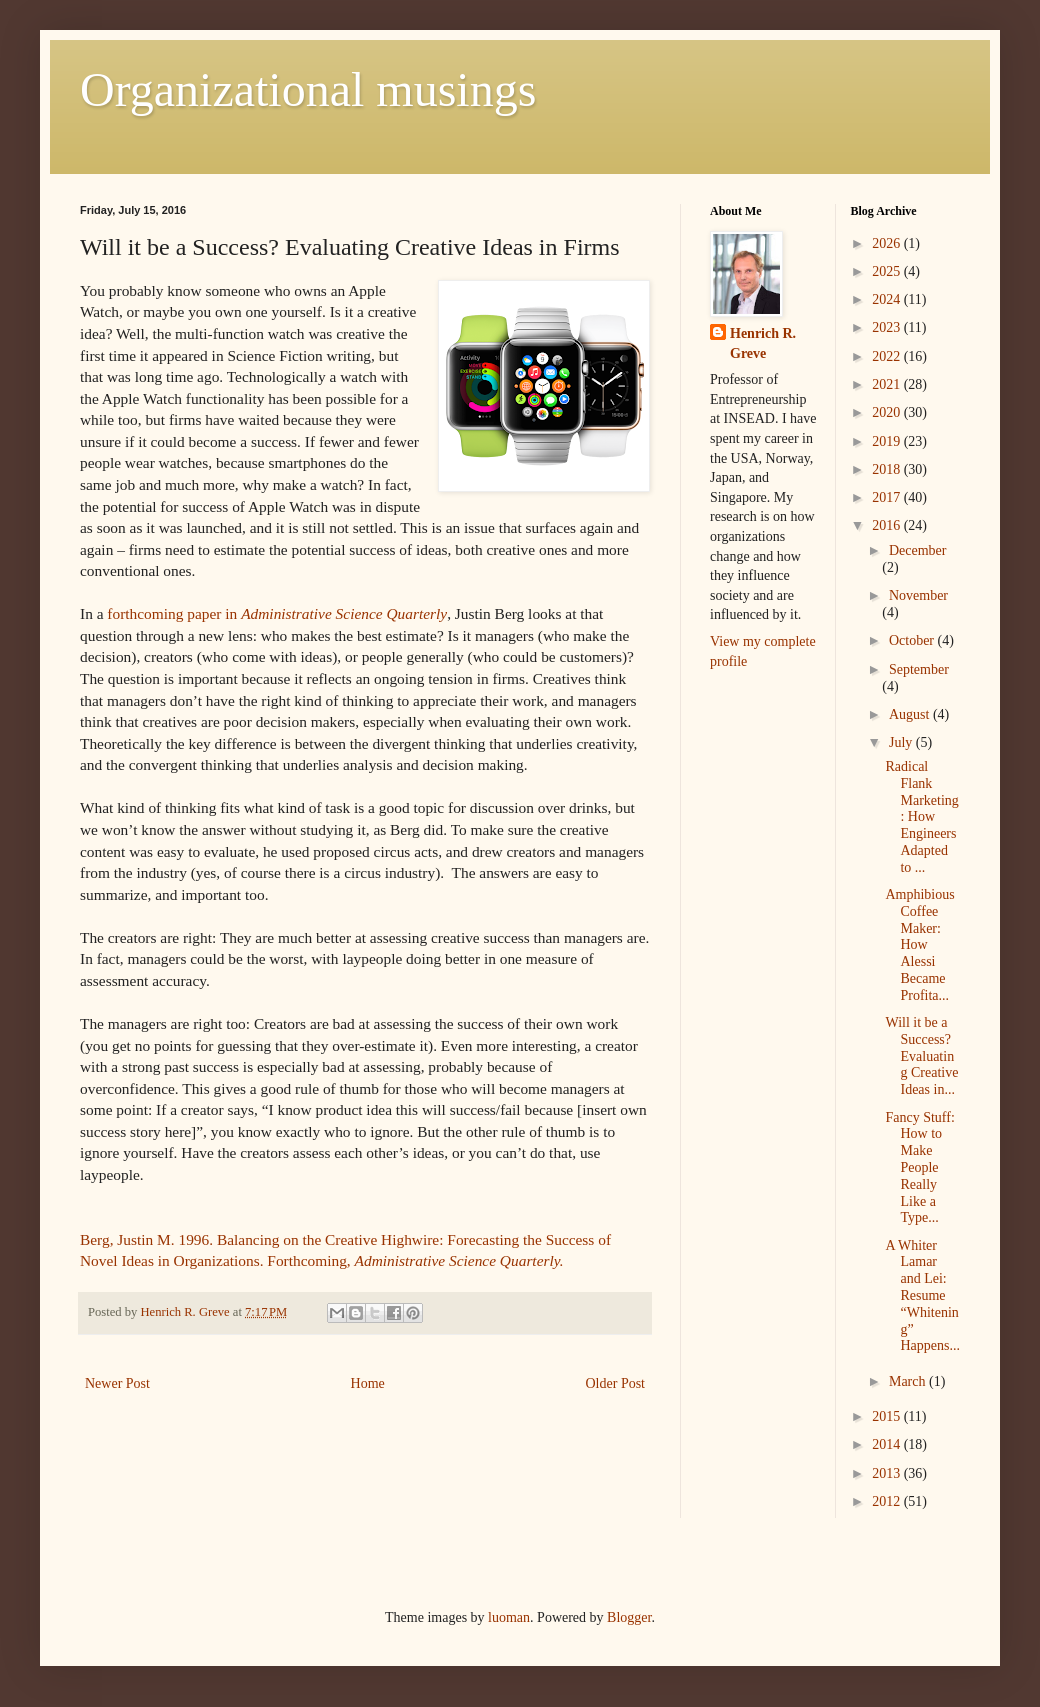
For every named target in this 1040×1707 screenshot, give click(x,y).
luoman (509, 1617)
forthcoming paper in (277, 613)
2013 (888, 1473)
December (918, 550)
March (909, 1381)
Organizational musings (308, 89)
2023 (888, 327)
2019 (888, 441)
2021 (888, 384)
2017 (888, 497)
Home (368, 1383)
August (911, 714)
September (919, 669)
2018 (888, 469)
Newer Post (117, 1383)
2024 (888, 299)
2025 (888, 271)
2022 (888, 356)
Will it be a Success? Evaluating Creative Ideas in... (921, 1056)
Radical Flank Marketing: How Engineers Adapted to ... (921, 817)
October (913, 640)
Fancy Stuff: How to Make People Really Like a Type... (919, 1168)
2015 (888, 1416)
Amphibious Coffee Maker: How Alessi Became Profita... (919, 945)
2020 (888, 412)
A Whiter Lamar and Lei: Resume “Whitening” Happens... (922, 1296)
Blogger (629, 1617)
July (902, 742)
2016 (888, 525)
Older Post (616, 1383)
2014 (888, 1444)
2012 (888, 1501)
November (918, 595)
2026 (888, 243)
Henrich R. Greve (763, 343)
